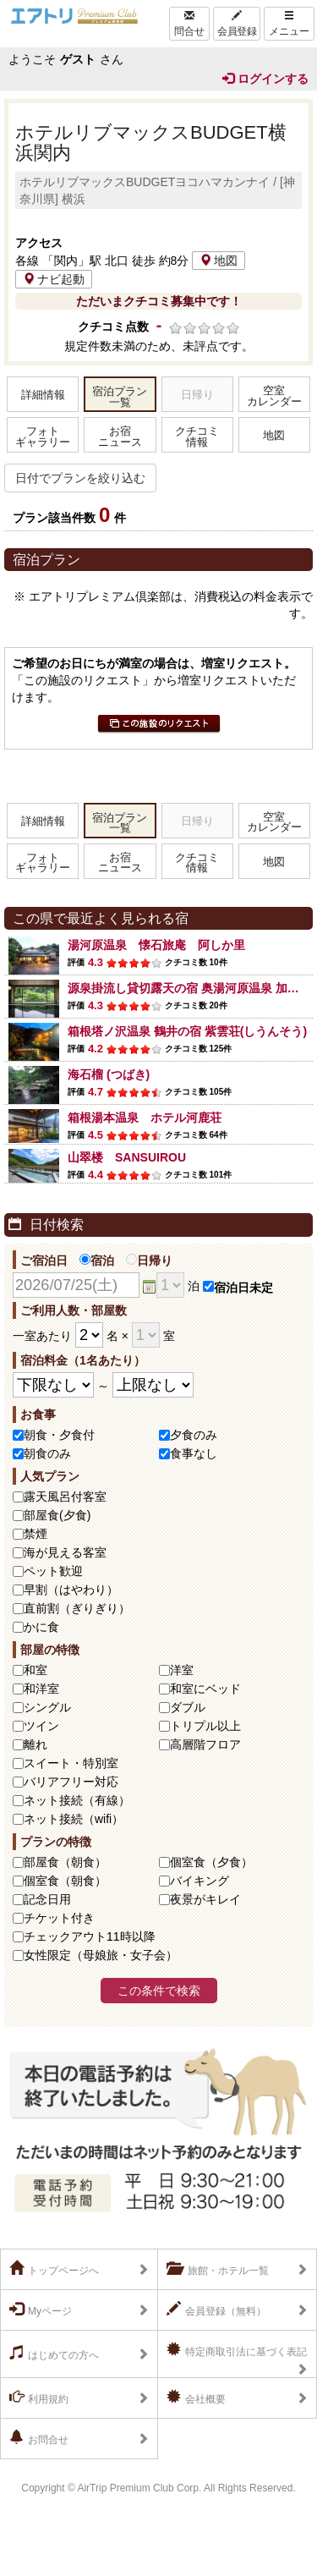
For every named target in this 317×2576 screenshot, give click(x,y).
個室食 (211, 1862)
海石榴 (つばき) (109, 1074)
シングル (47, 1707)
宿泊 (96, 1260)
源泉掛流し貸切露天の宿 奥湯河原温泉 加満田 (189, 988)
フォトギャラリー (42, 437)
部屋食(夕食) (57, 1515)
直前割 (77, 1608)
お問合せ (38, 2438)
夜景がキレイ (205, 1899)
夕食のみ (193, 1435)
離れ (35, 1744)
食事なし (193, 1453)
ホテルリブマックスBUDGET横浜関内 (151, 142)
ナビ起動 (54, 279)
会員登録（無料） (216, 2309)
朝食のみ (47, 1453)
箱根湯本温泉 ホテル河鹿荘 (144, 1117)
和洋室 (41, 1688)
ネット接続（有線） (77, 1800)
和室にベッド (205, 1688)
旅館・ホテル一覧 (218, 2269)
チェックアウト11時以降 (90, 1936)
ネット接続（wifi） (73, 1819)
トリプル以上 (205, 1726)
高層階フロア (205, 1744)
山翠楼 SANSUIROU (127, 1157)
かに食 (41, 1627)
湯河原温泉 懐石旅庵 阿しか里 (156, 945)
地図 (218, 260)
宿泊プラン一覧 (119, 397)
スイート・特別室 (71, 1763)
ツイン (41, 1726)
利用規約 (38, 2397)
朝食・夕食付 (59, 1435)
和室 (35, 1670)
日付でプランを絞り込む (80, 478)
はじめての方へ (54, 2353)
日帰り (149, 1260)
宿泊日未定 (238, 1287)
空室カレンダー (274, 396)
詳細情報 (43, 395)
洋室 (182, 1670)
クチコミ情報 (197, 437)
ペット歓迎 (53, 1571)
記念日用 (47, 1899)
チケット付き (59, 1918)
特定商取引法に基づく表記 (237, 2350)
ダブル (187, 1707)
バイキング (199, 1880)
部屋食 (65, 1862)
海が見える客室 (65, 1552)
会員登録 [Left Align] (236, 23)
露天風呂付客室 (65, 1496)
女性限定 (101, 1955)
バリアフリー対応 (71, 1781)
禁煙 (35, 1534)
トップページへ (54, 2269)
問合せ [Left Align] (189, 23)
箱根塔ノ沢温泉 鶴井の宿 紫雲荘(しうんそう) (187, 1031)
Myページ (40, 2309)
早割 (71, 1589)
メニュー (289, 23)
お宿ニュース (120, 437)
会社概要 (196, 2397)
